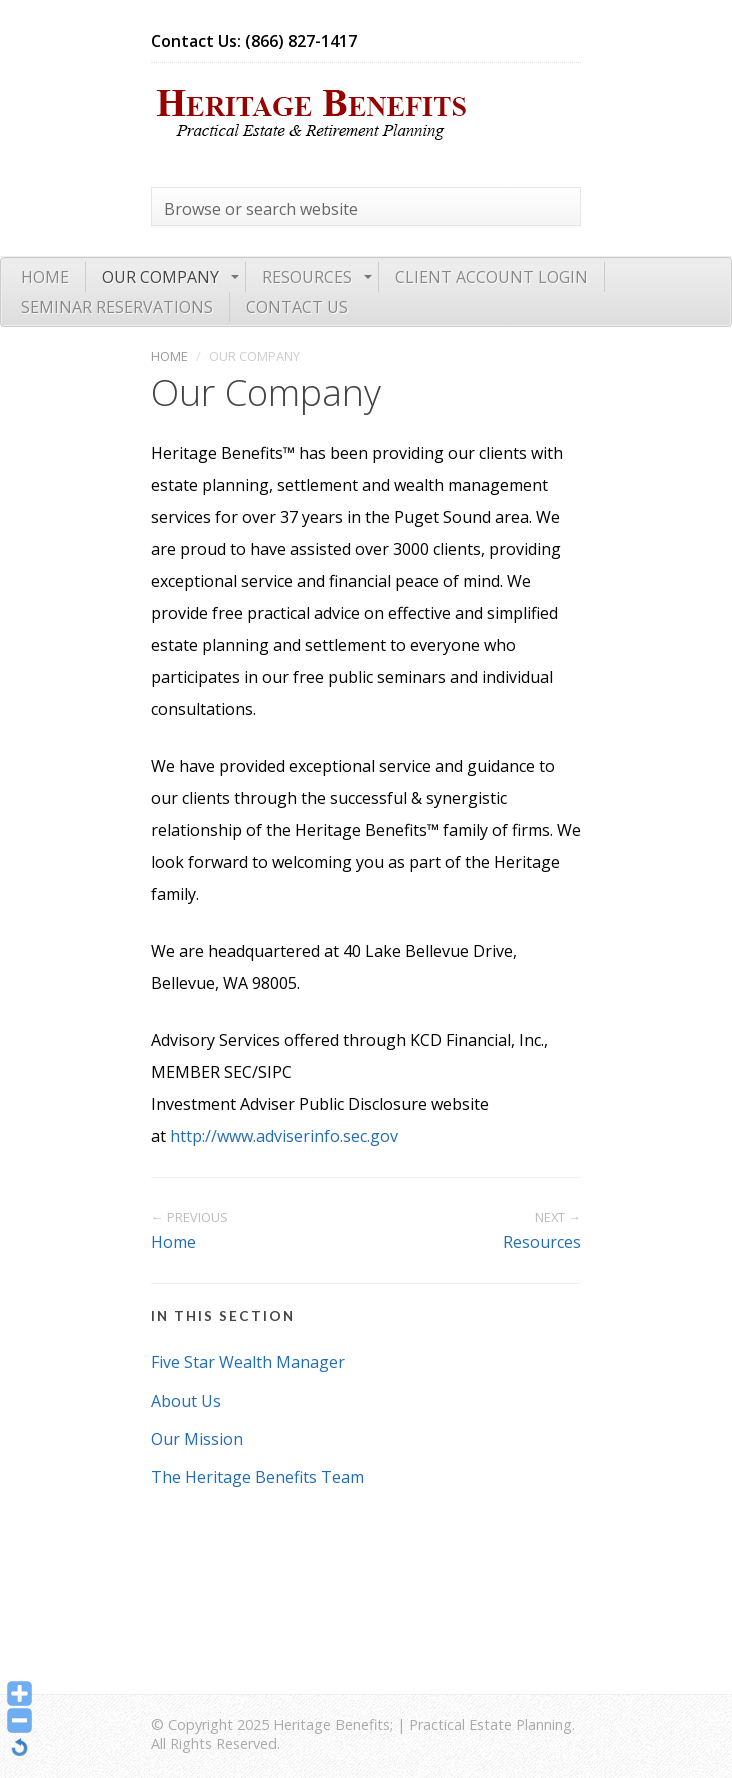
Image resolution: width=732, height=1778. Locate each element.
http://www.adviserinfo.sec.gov (284, 1136)
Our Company (160, 277)
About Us (186, 1401)
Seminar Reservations (117, 307)
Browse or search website (261, 209)
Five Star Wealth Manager (248, 1362)
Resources (307, 277)
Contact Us (297, 307)
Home (45, 277)
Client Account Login (491, 277)
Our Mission (197, 1439)
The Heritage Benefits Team (257, 1477)
